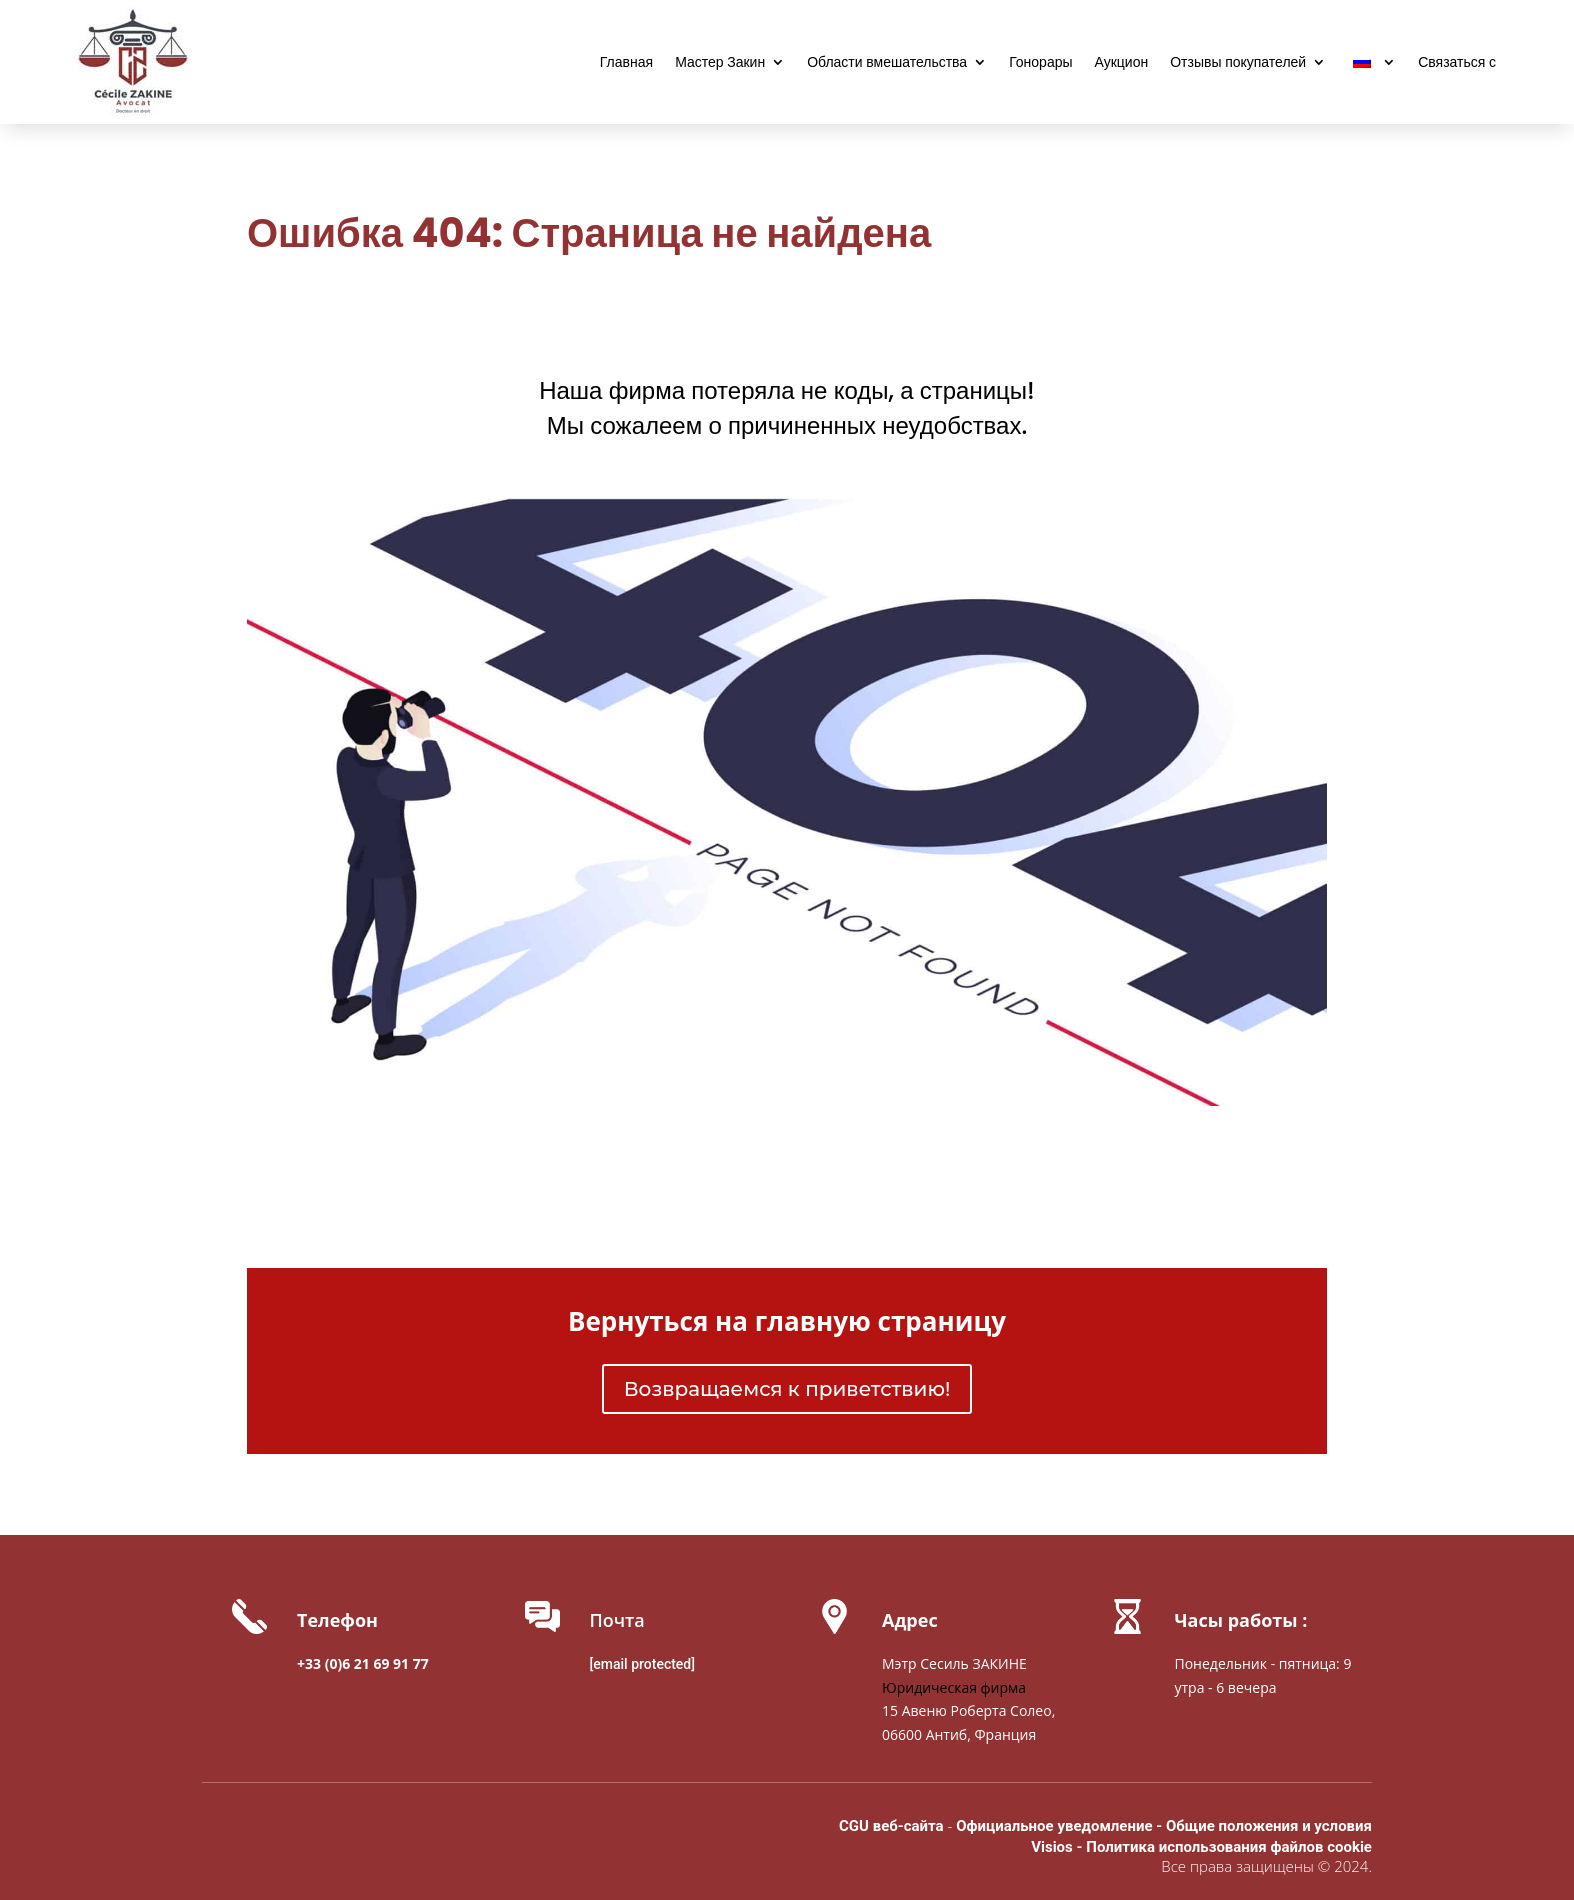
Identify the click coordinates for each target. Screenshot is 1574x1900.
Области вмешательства (887, 63)
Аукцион (1122, 63)
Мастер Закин (720, 63)
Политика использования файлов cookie (1229, 1847)
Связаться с (1457, 63)
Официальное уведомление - (1061, 1826)
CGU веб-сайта (891, 1826)
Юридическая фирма (954, 1687)
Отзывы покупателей (1238, 63)
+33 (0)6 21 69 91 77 (363, 1663)
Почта (617, 1620)
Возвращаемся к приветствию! (787, 1389)
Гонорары (1040, 63)
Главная (626, 63)
